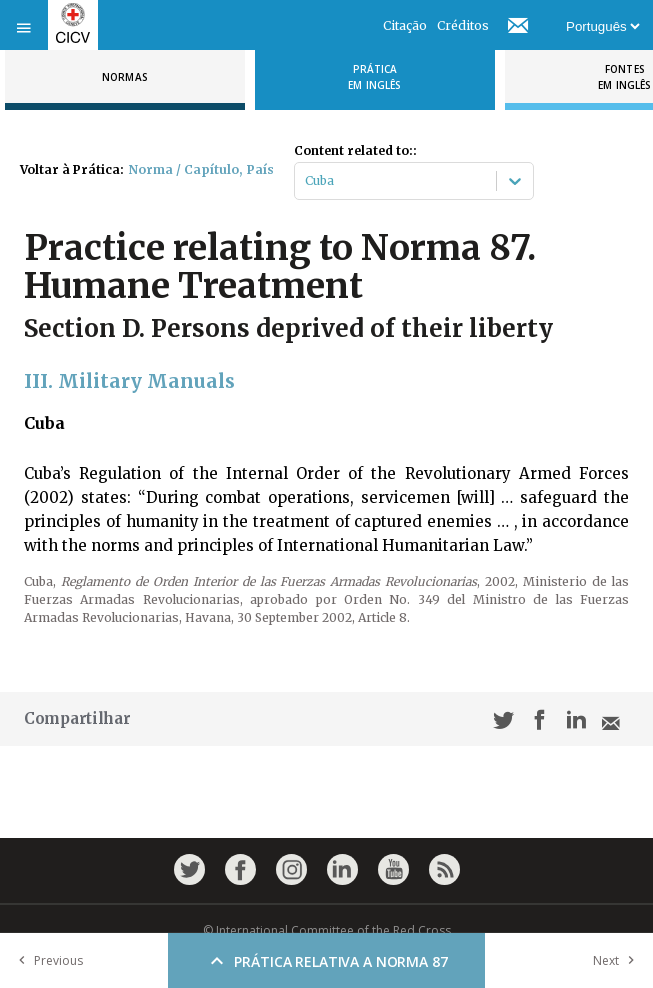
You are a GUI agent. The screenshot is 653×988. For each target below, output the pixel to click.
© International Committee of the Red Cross (327, 930)
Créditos (463, 25)
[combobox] (306, 181)
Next (618, 960)
